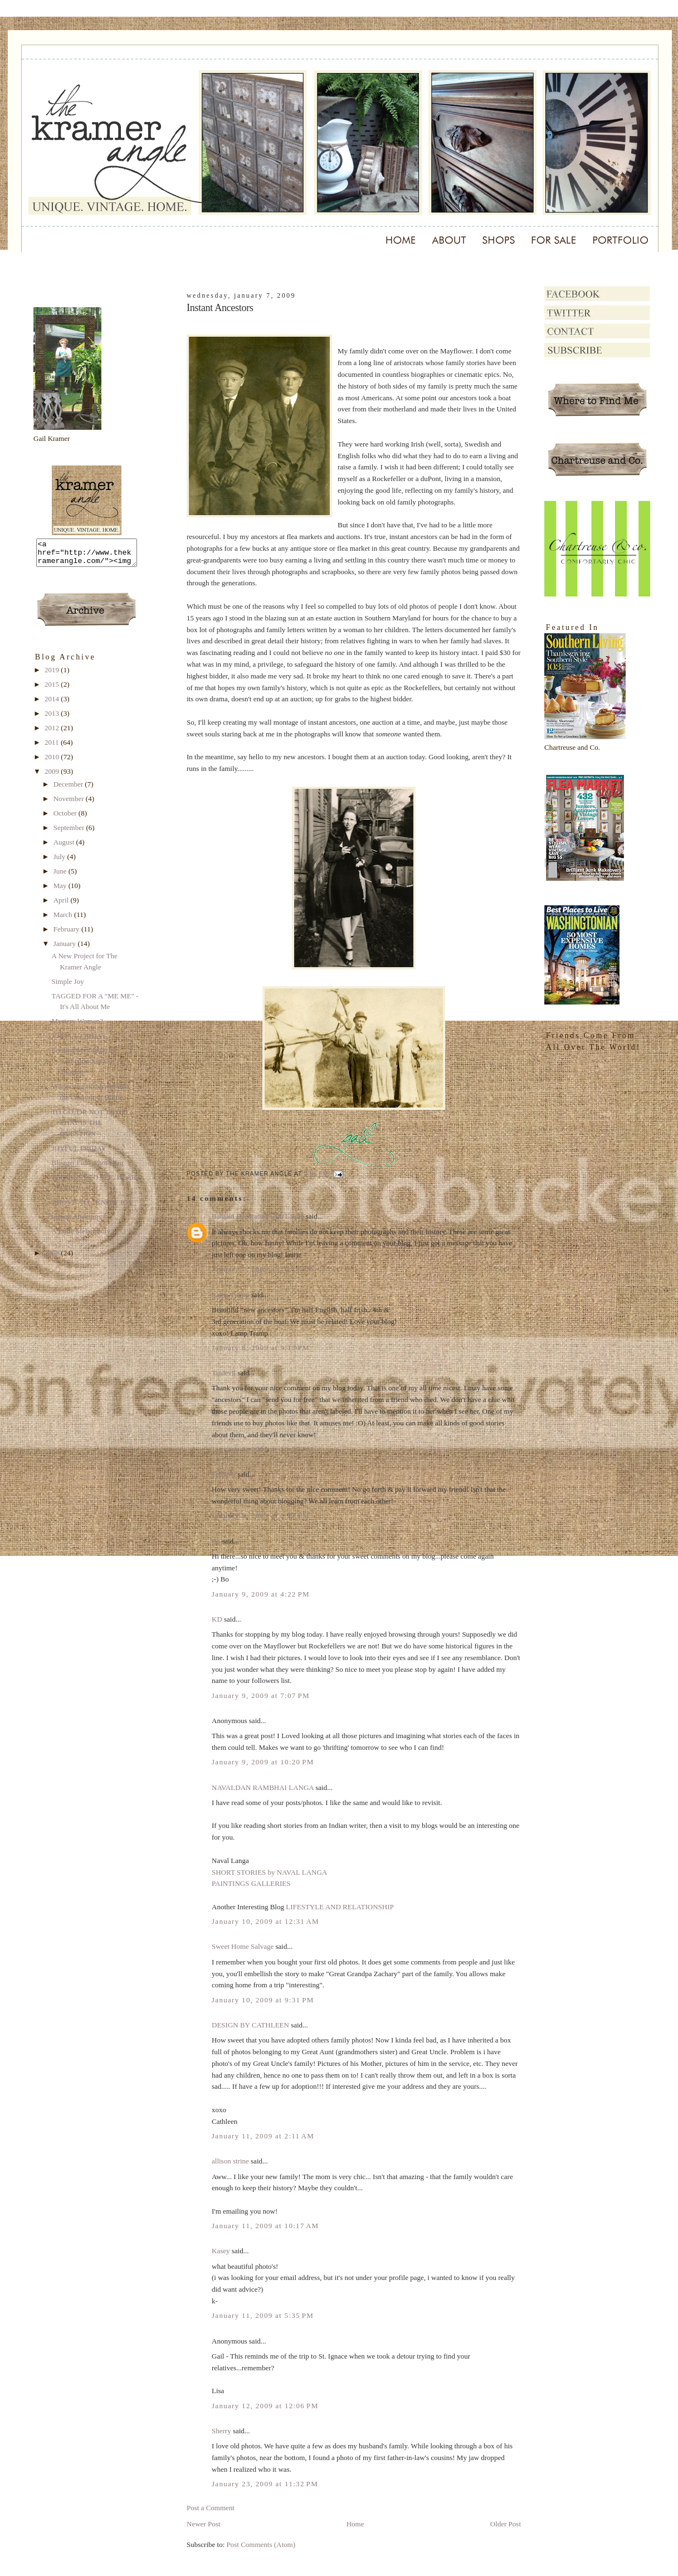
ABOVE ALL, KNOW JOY (92, 1207)
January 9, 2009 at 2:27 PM (261, 1515)
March (63, 919)
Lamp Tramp (231, 1295)
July (60, 861)
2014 (53, 704)
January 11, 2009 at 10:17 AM (265, 2225)
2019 (53, 675)
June (61, 876)
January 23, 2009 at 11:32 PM (265, 2484)
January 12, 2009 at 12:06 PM (265, 2406)
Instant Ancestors (76, 1221)
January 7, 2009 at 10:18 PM (263, 1269)
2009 (53, 776)
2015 (53, 689)
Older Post (505, 2524)
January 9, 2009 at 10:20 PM (263, 1762)
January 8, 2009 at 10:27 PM (263, 1449)
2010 (53, 762)
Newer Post (203, 2524)
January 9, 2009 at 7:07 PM (261, 1695)
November (69, 803)
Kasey (221, 2251)
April (62, 905)
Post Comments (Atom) (261, 2544)
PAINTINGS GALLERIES (251, 1883)
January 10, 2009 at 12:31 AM (265, 1921)
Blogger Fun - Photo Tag (87, 1167)
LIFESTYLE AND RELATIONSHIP (340, 1907)
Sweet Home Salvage (243, 1946)
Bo (216, 1541)
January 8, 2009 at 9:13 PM (261, 1347)
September (69, 832)
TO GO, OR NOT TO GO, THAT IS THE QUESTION (90, 1128)
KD (217, 1619)
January (65, 948)
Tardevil (224, 1373)
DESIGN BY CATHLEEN (250, 2025)
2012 (53, 733)
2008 (53, 1258)
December (69, 789)
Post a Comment (211, 2508)
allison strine (230, 2161)
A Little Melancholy (80, 1236)
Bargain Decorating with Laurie (258, 1216)
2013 (53, 718)
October (66, 818)
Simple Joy (67, 986)
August (64, 847)
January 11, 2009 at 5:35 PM (263, 2315)
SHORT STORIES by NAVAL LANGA (269, 1872)
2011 (53, 747)
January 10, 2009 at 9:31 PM (263, 2000)
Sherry (221, 2431)
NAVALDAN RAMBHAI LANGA (263, 1787)
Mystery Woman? (77, 1026)
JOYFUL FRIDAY (78, 1040)
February (67, 934)
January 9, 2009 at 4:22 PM (261, 1594)
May (61, 890)
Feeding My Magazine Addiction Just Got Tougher (84, 1066)
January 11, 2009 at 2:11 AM (263, 2136)
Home (355, 2524)
